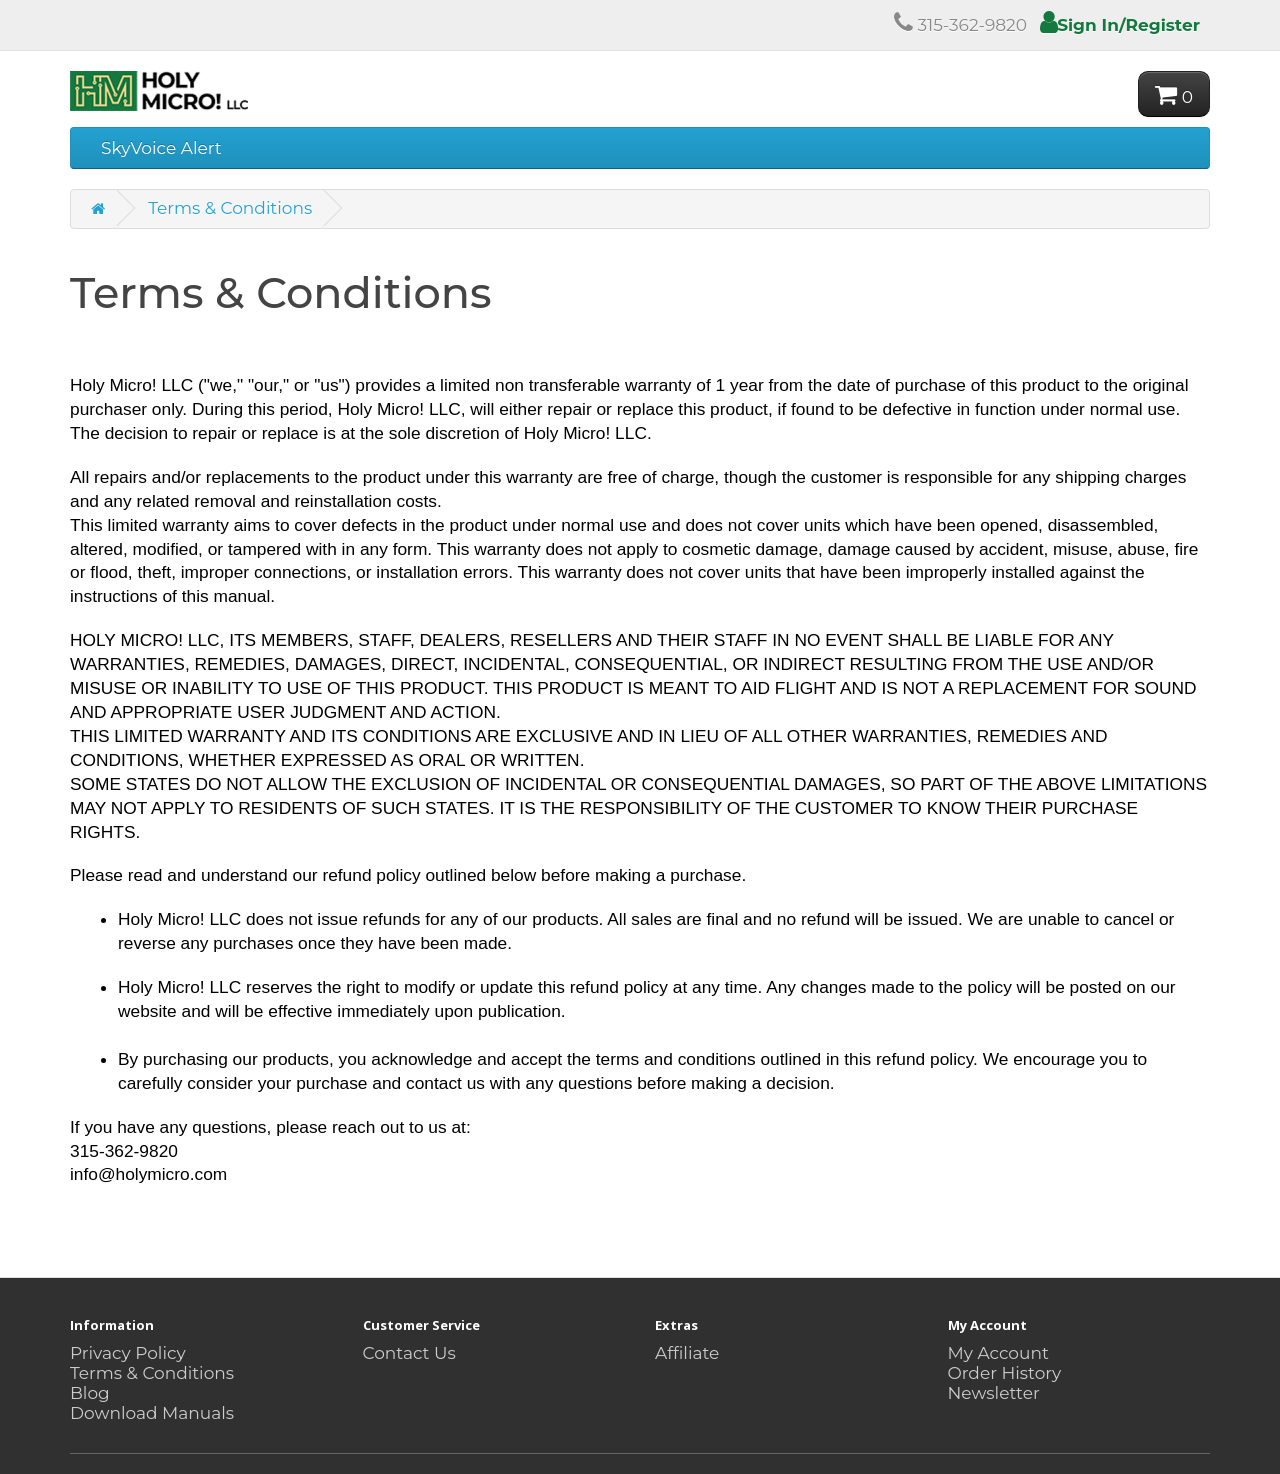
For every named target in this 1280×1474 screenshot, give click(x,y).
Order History (1005, 1373)
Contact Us (409, 1353)
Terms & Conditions (230, 208)
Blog (90, 1393)
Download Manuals (152, 1413)
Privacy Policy (128, 1353)
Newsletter (994, 1393)
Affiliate (687, 1353)
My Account (998, 1353)
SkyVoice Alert (161, 148)
